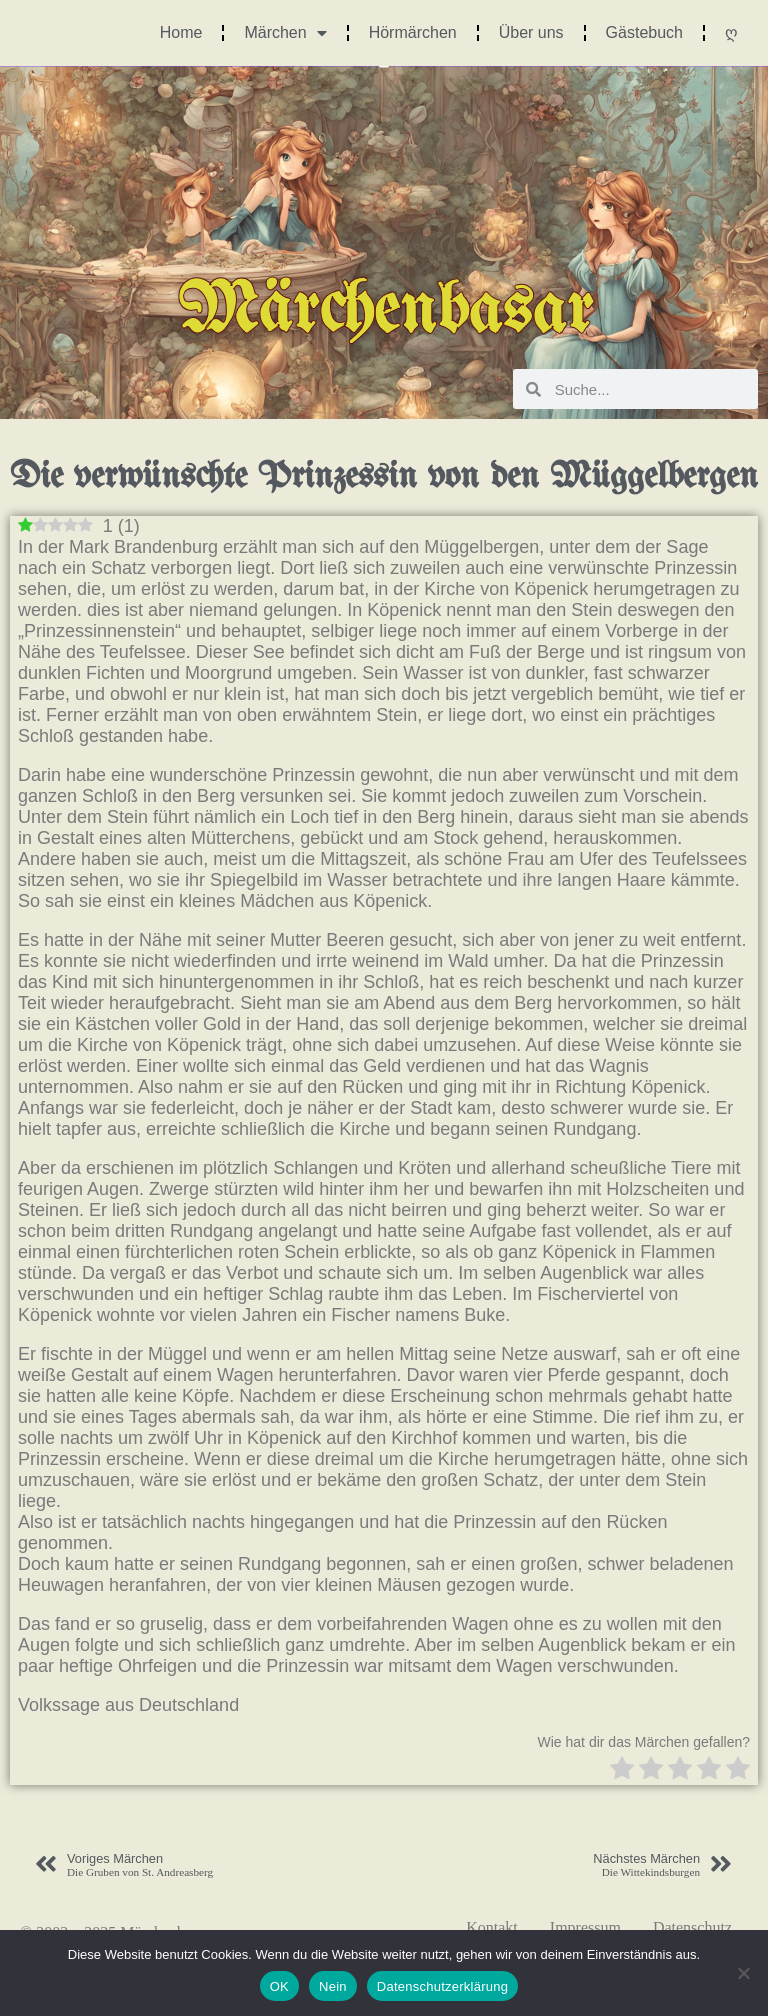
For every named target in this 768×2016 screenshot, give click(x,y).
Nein (333, 1986)
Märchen (285, 33)
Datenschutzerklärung (442, 1986)
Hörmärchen (413, 32)
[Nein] (743, 1973)
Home (181, 32)
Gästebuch (644, 32)
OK (279, 1986)
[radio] (622, 1770)
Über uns (531, 32)
